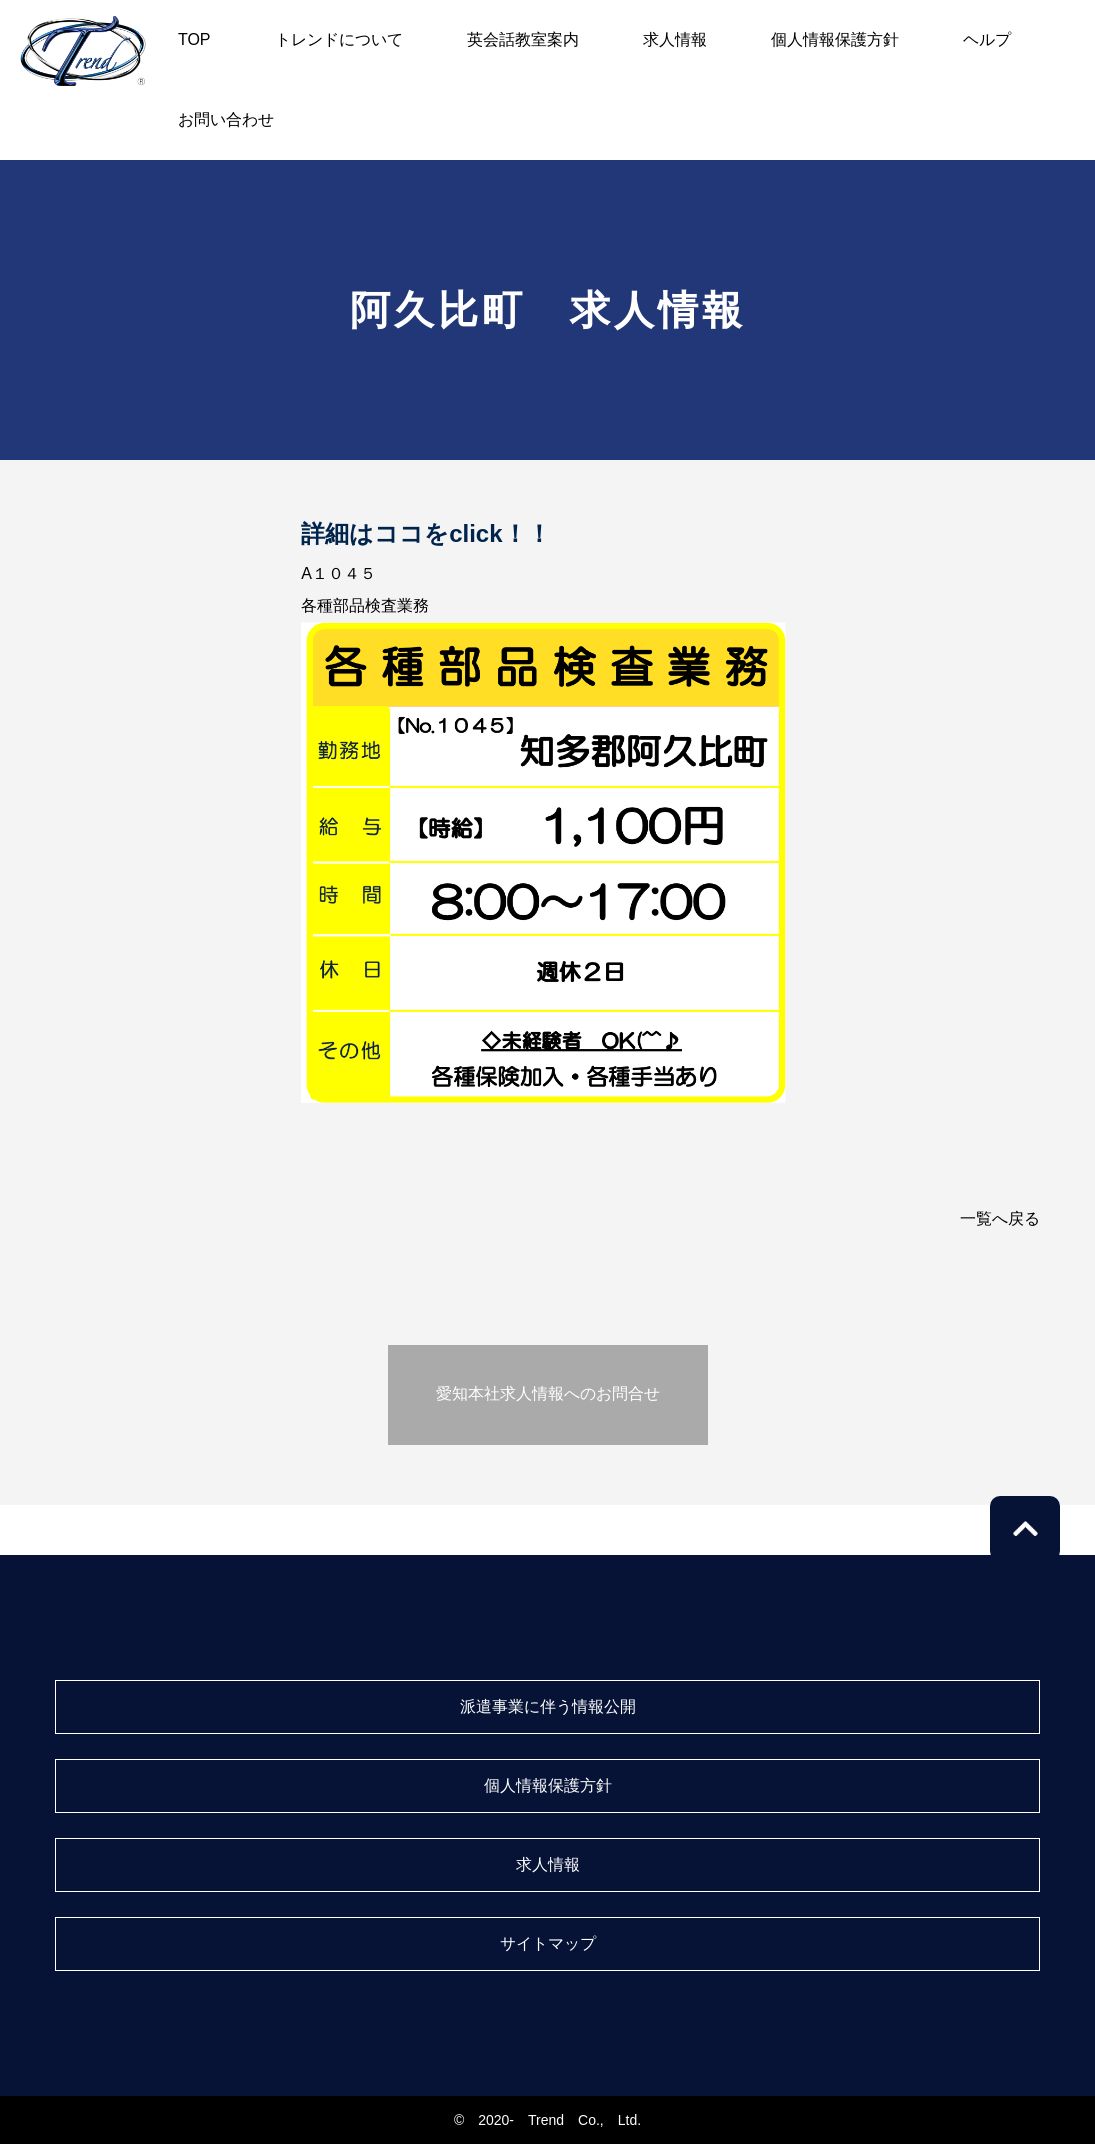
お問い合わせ (226, 119)
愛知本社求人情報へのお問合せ (548, 1393)
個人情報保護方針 (835, 39)
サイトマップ (548, 1943)
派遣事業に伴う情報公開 (548, 1706)
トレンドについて (339, 39)
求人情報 (675, 39)
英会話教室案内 (523, 39)
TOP (194, 39)
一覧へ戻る (1000, 1218)
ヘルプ (987, 39)
